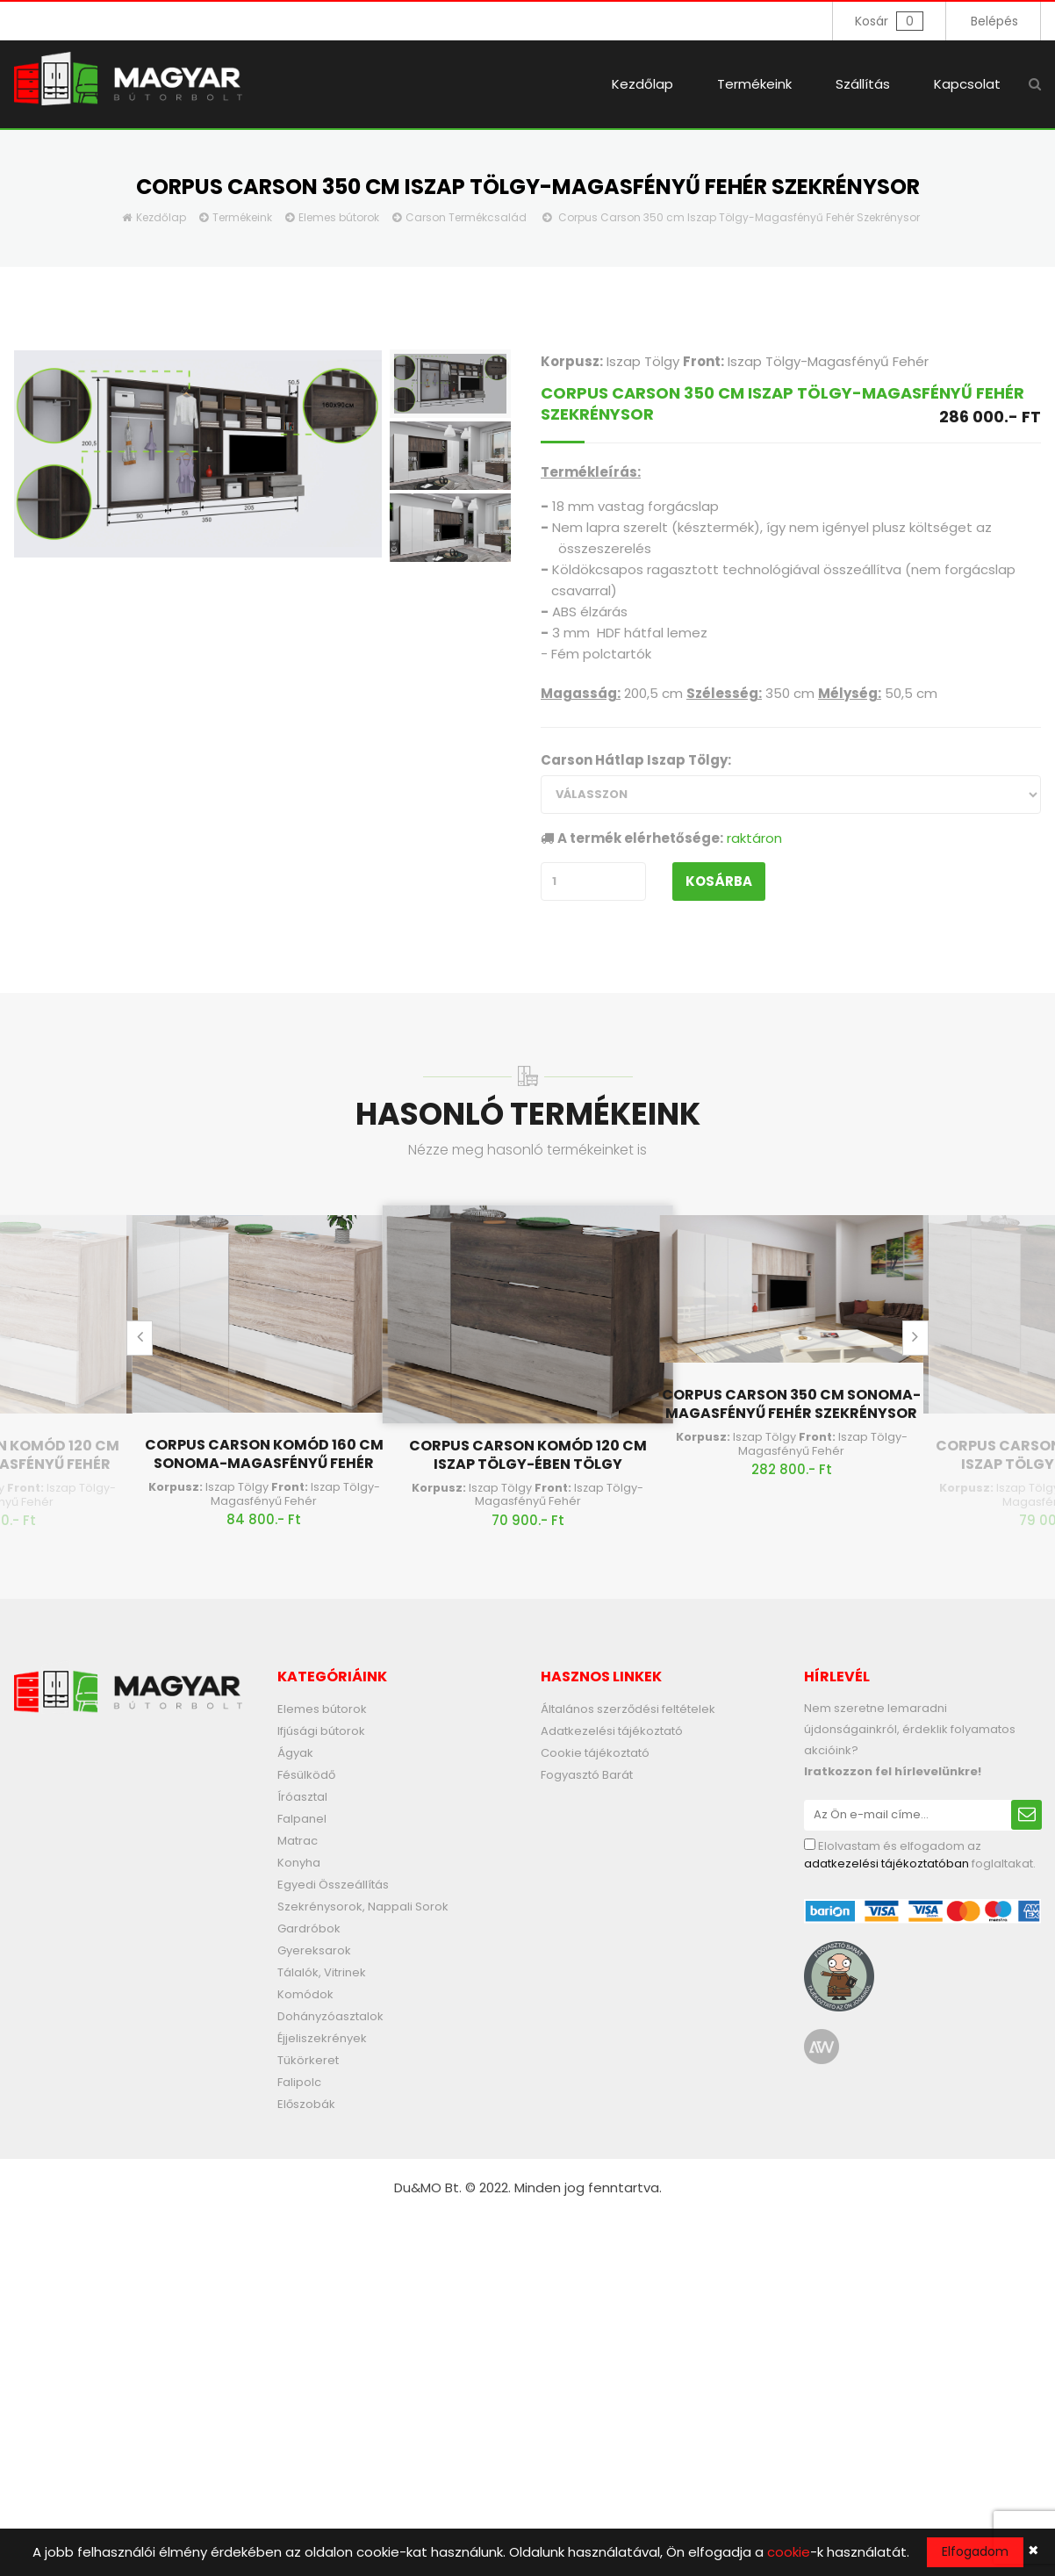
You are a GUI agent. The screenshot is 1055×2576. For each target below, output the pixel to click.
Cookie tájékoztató (595, 1753)
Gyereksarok (314, 1950)
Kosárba (718, 881)
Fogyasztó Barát (587, 1775)
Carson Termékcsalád (466, 217)
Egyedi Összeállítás (333, 1884)
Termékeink (754, 84)
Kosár (889, 21)
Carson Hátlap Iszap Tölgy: (636, 760)
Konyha (298, 1862)
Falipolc (299, 2082)
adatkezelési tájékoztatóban (886, 1863)
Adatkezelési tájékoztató (612, 1731)
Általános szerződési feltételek (628, 1709)
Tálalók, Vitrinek (321, 1972)
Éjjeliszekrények (322, 2038)
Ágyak (295, 1753)
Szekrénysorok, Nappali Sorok (363, 1906)
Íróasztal (302, 1796)
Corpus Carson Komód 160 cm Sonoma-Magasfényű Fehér (264, 1454)
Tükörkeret (308, 2060)
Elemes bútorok (338, 217)
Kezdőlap (642, 84)
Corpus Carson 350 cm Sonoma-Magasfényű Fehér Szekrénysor (791, 1404)
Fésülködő (306, 1775)
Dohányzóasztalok (330, 2016)
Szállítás (863, 84)
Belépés (994, 21)
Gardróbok (309, 1928)
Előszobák (306, 2104)
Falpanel (302, 1818)
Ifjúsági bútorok (321, 1731)
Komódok (305, 1994)
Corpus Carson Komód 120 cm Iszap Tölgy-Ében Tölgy (528, 1455)
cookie (788, 2552)
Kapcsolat (967, 84)
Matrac (297, 1840)
